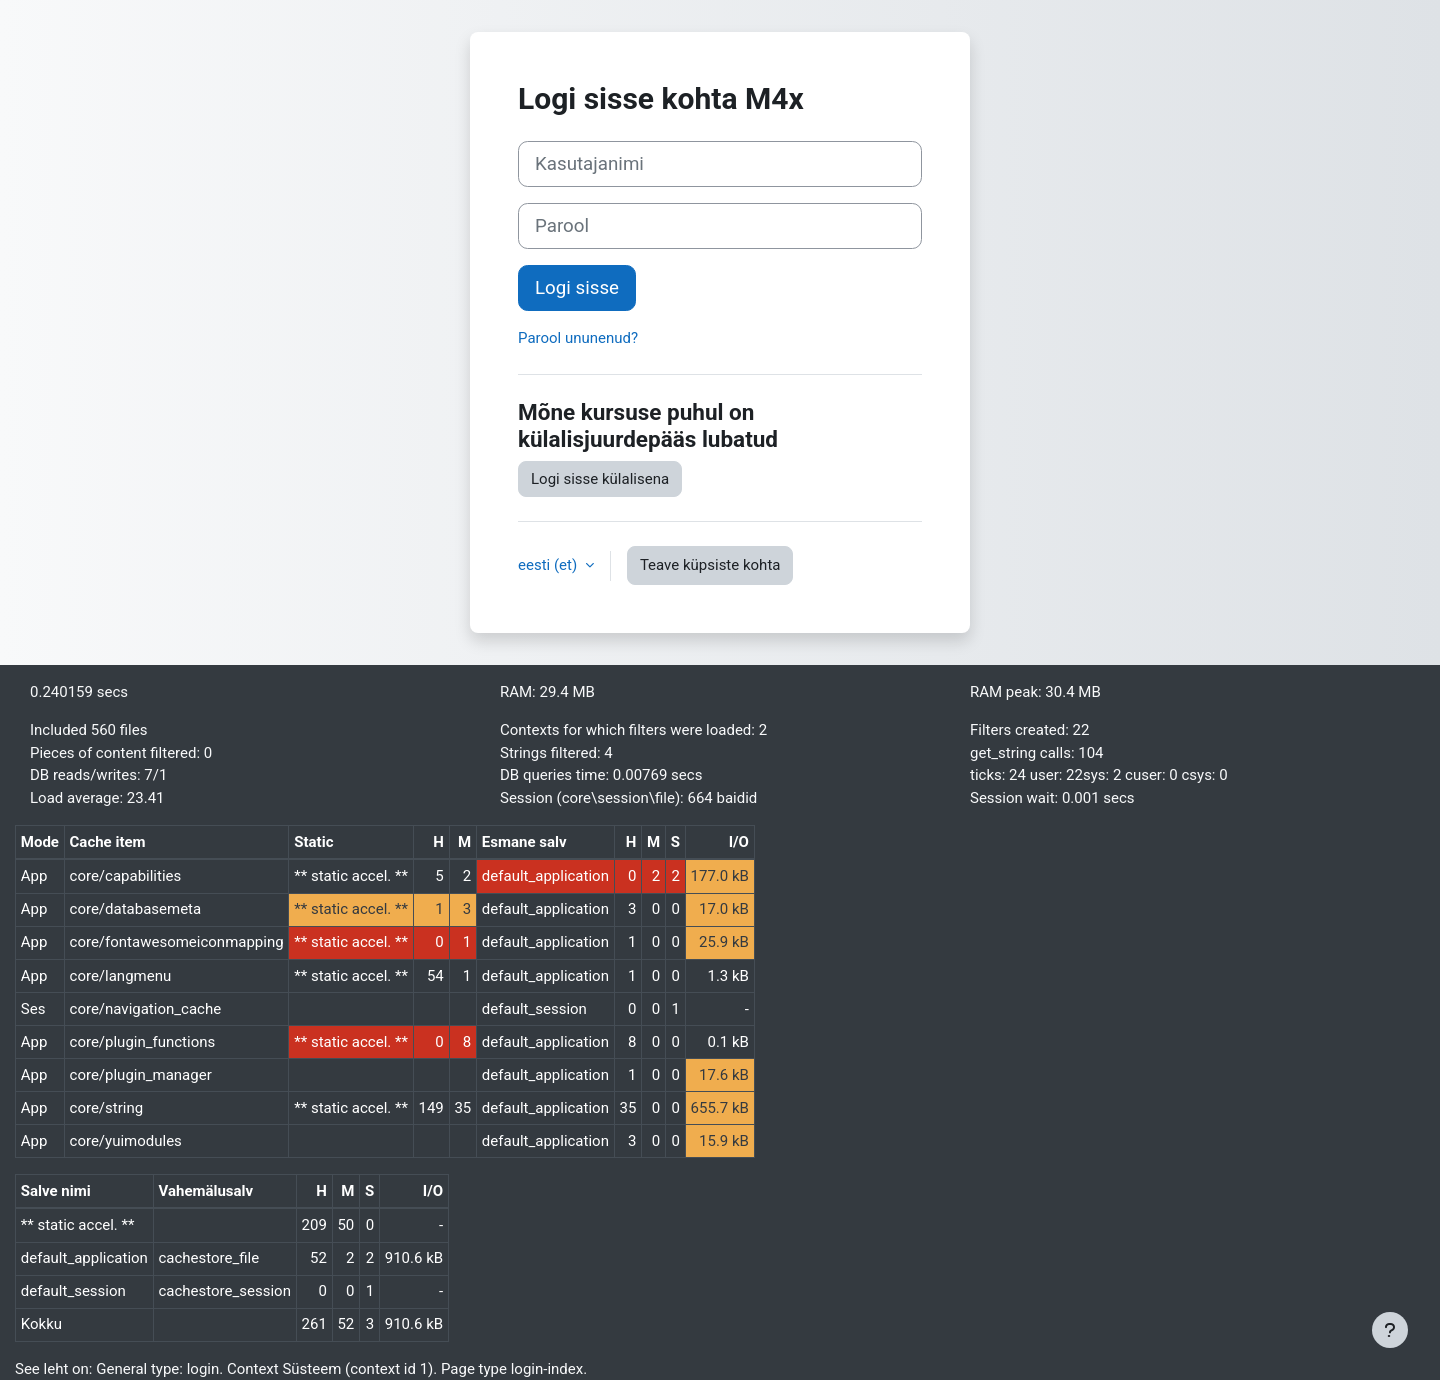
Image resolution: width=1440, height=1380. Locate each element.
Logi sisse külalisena (600, 479)
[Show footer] (1390, 1330)
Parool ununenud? (578, 338)
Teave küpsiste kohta (710, 565)
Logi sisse (577, 288)
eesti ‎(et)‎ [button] (549, 565)
